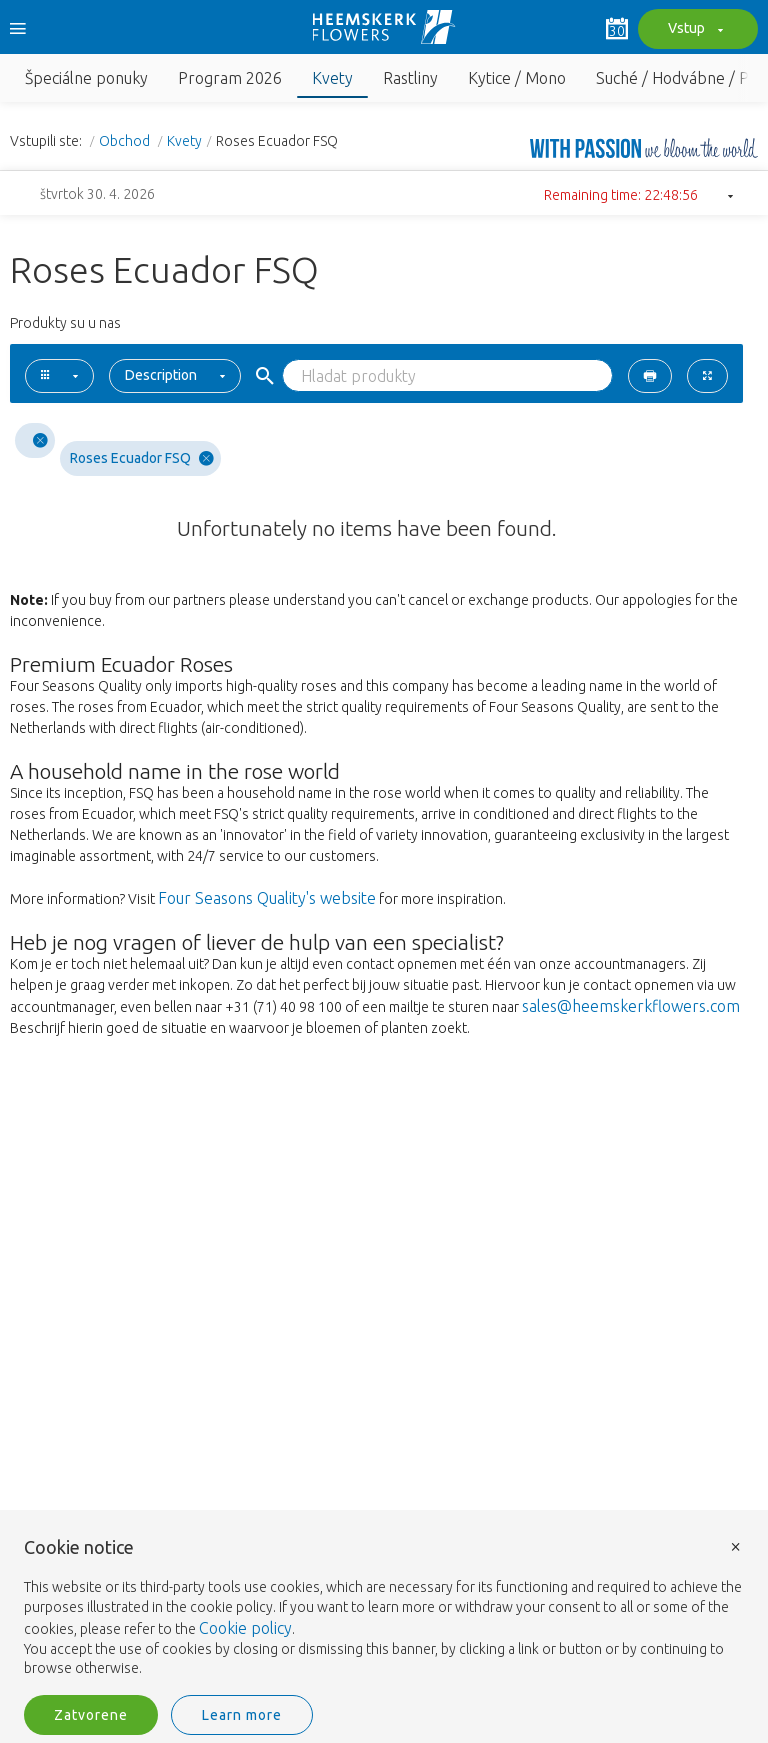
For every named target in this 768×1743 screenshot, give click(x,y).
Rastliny (410, 78)
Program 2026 (230, 78)
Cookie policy (245, 1628)
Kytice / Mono (517, 78)
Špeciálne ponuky (86, 78)
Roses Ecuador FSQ (142, 458)
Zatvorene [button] (91, 1715)
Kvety (332, 78)
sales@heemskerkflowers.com (631, 1006)
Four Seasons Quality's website (267, 898)
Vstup (693, 30)
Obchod (126, 141)
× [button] (736, 1545)
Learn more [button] (242, 1715)
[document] (384, 1608)
